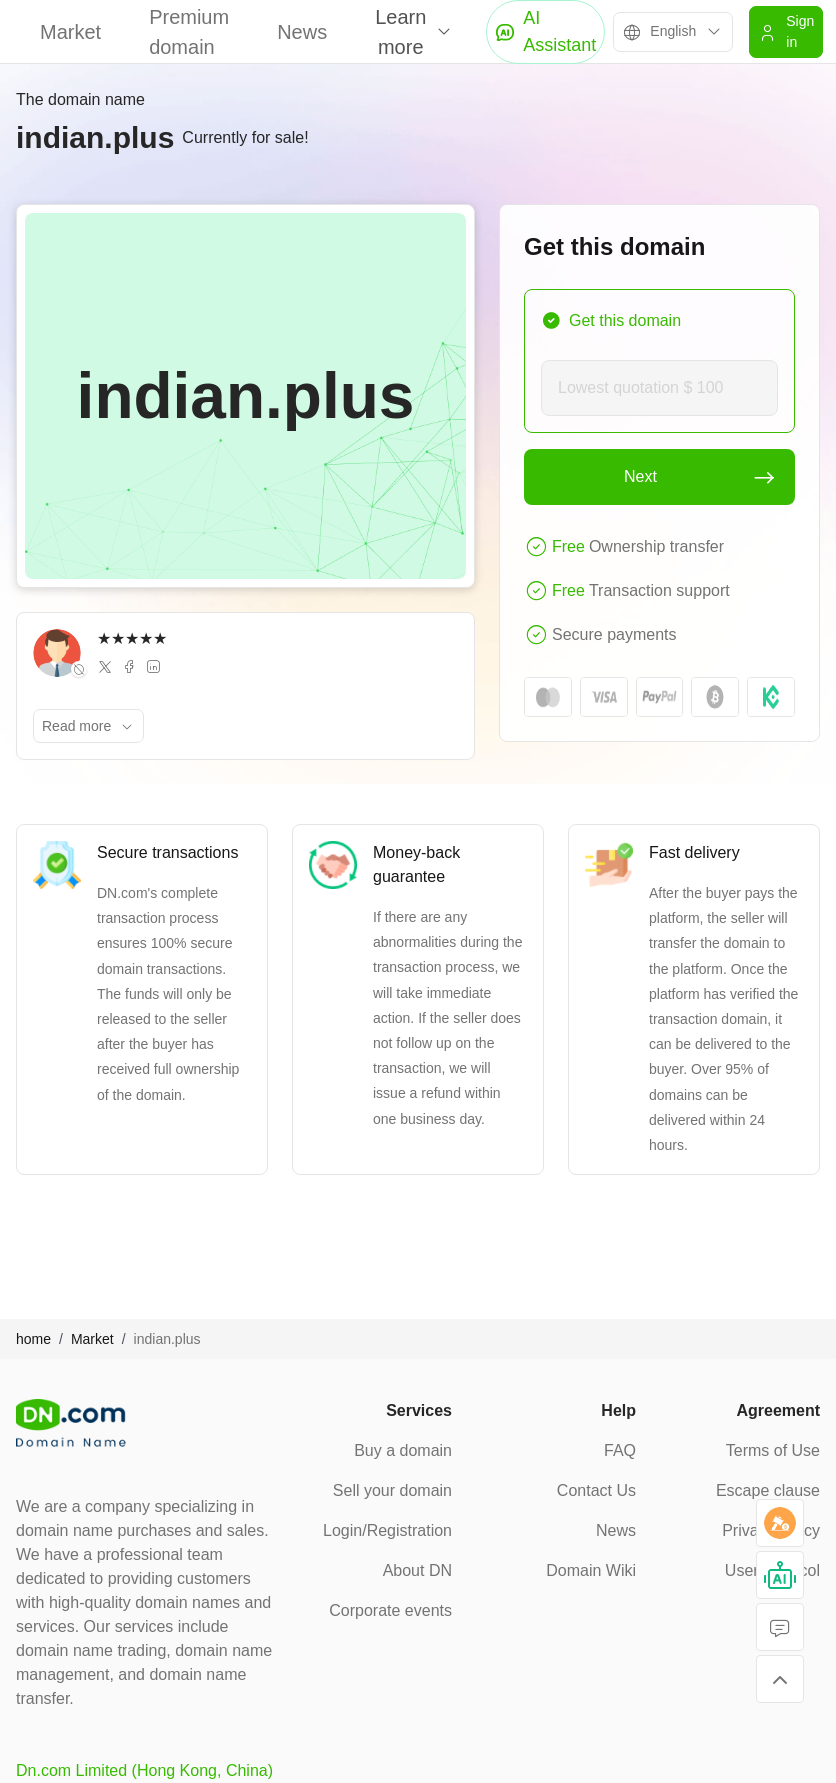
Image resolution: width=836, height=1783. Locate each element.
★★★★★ (132, 638)
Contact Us (596, 1490)
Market (70, 32)
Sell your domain (392, 1490)
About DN (417, 1570)
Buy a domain (403, 1450)
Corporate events (390, 1610)
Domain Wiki (591, 1570)
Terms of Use (773, 1450)
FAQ (620, 1450)
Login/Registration (387, 1530)
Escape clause (768, 1490)
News (302, 32)
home (33, 1339)
